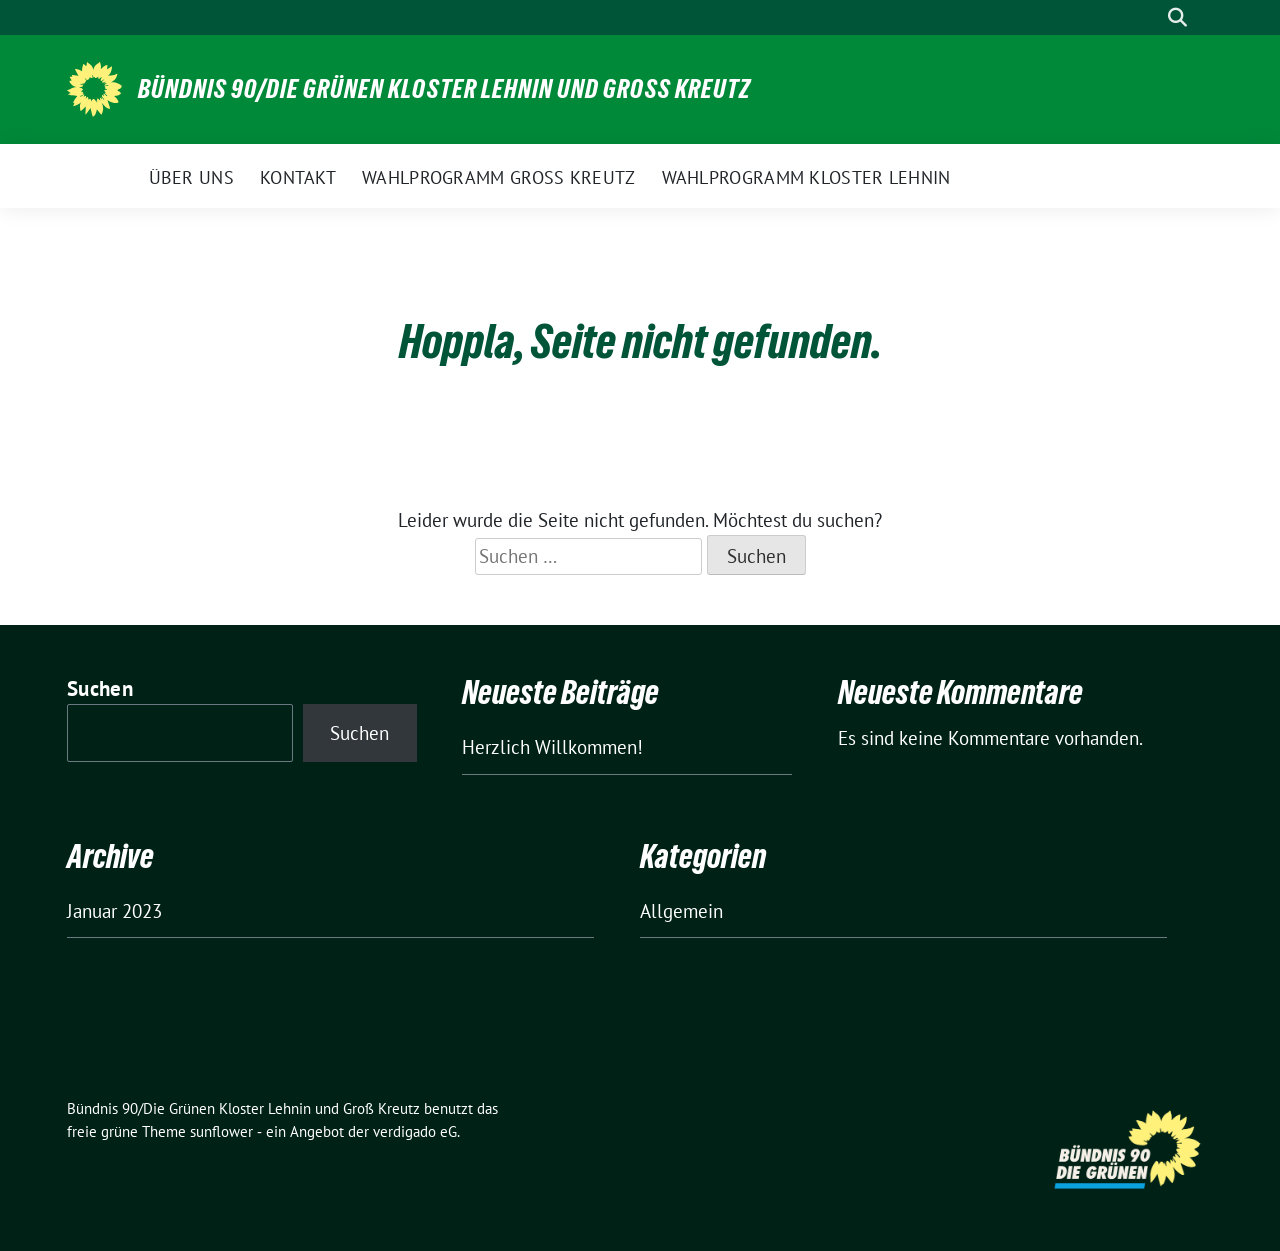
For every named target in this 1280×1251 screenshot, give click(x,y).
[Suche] (1149, 17)
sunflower (221, 1131)
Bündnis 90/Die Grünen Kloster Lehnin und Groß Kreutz (444, 89)
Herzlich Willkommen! (552, 747)
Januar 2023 (114, 911)
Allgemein (681, 911)
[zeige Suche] (1177, 17)
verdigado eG (415, 1131)
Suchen (100, 688)
